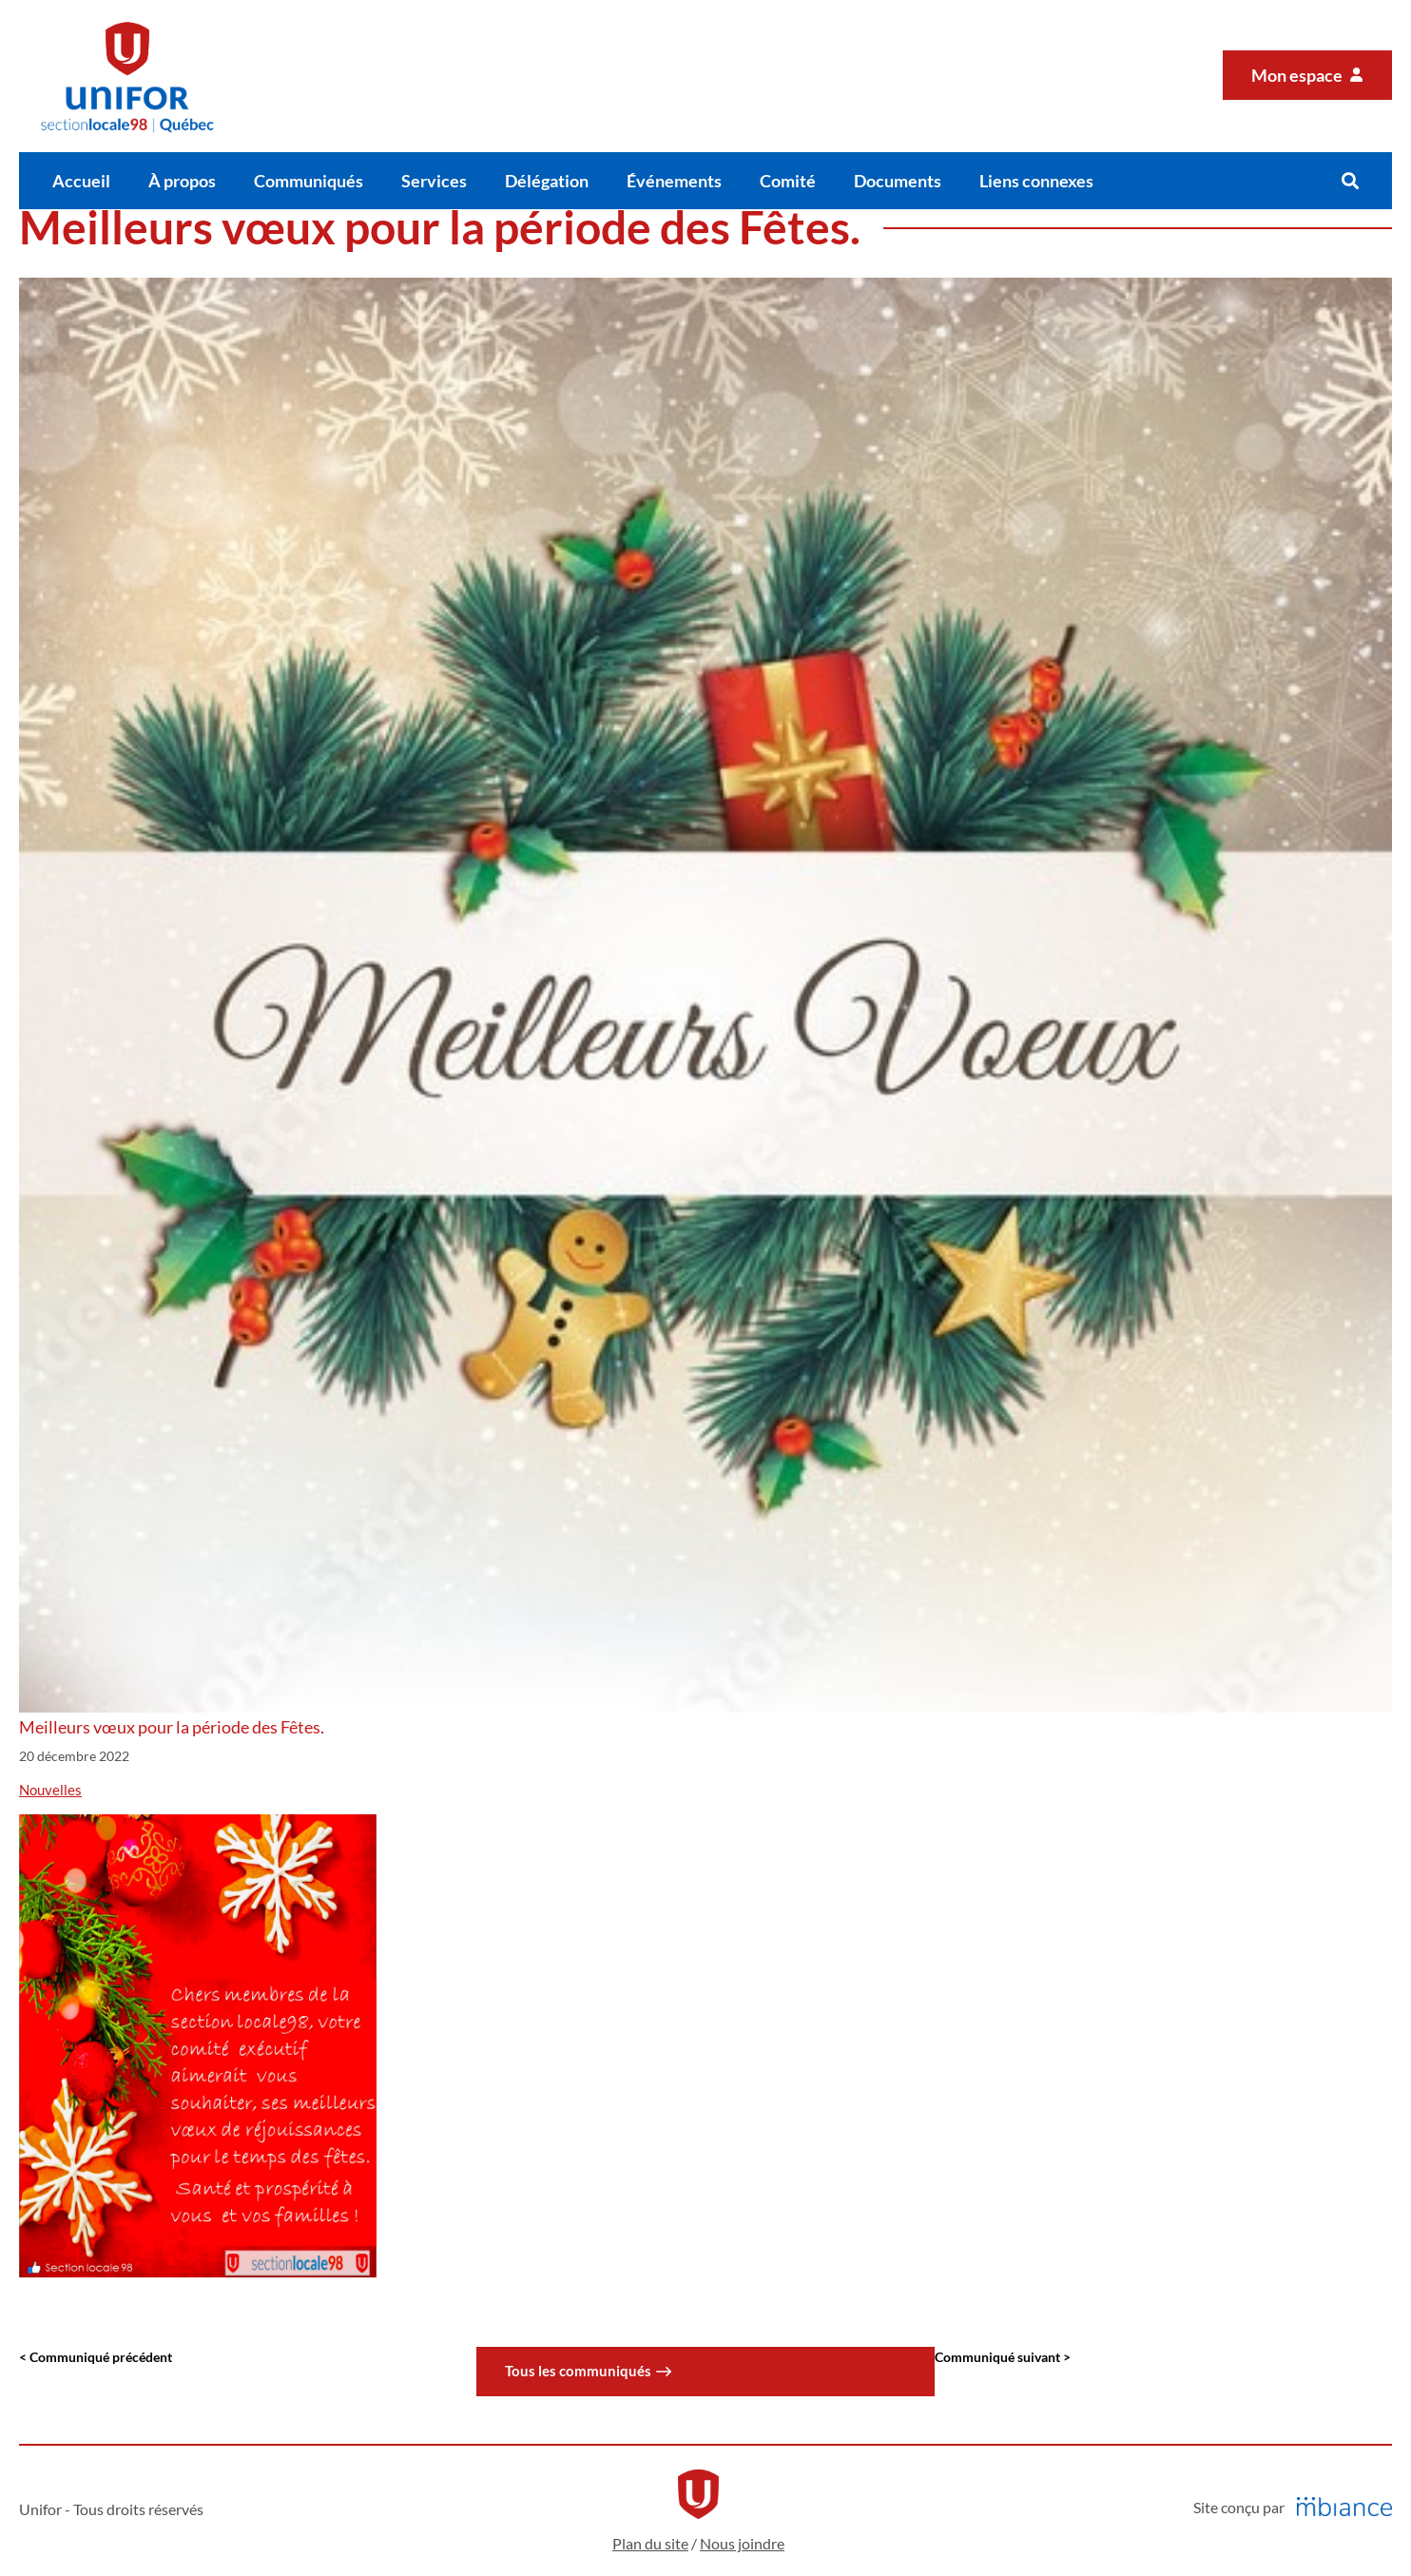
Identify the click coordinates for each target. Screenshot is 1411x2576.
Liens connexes (1036, 180)
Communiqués (308, 180)
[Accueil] (127, 76)
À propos (182, 180)
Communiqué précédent (100, 2357)
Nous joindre (742, 2543)
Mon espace (1298, 75)
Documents (897, 180)
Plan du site (650, 2543)
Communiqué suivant (999, 2357)
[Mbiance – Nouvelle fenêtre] (1344, 2506)
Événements (674, 180)
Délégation (547, 180)
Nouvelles (50, 1789)
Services (434, 180)
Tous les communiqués (578, 2370)
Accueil (81, 180)
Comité (788, 180)
